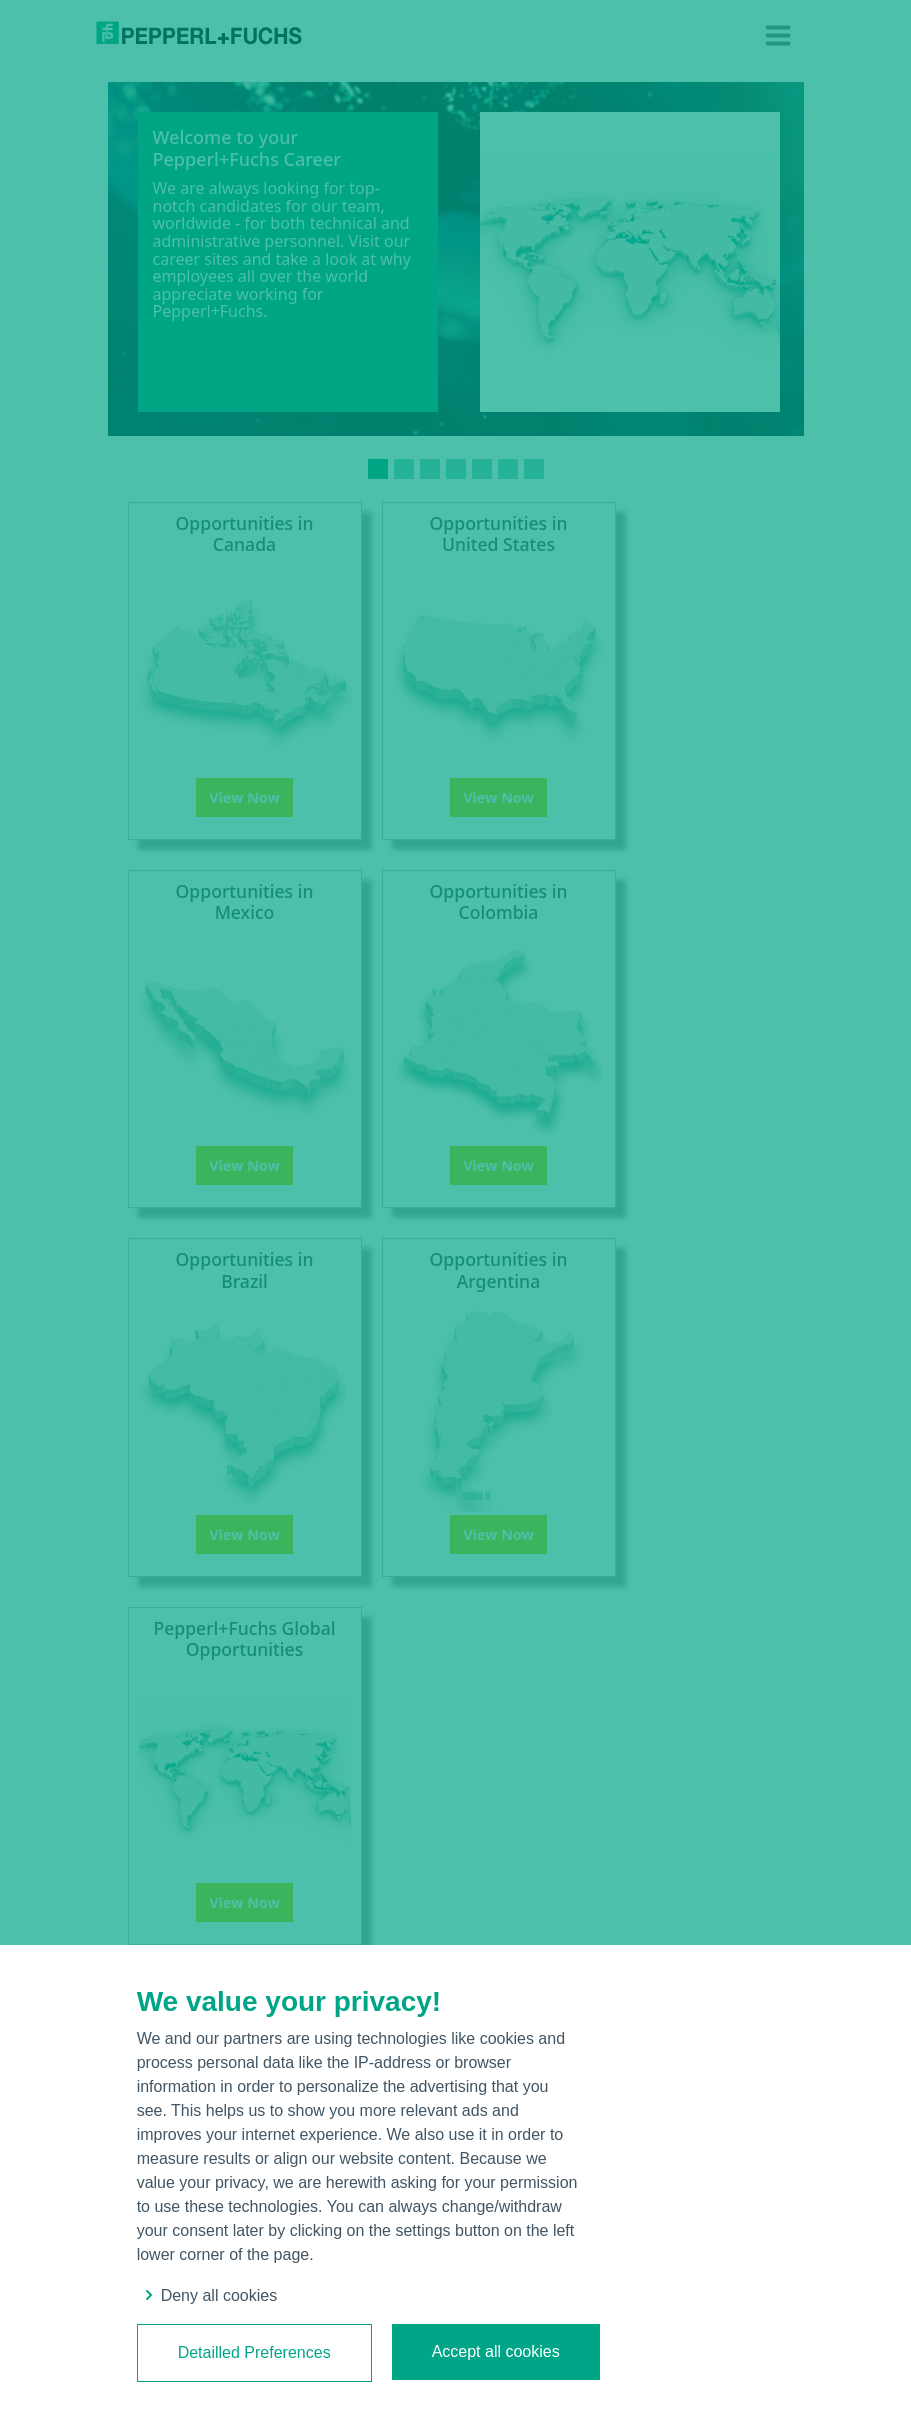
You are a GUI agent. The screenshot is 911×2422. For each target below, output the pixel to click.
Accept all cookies (496, 2351)
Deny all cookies (207, 2295)
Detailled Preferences (254, 2352)
